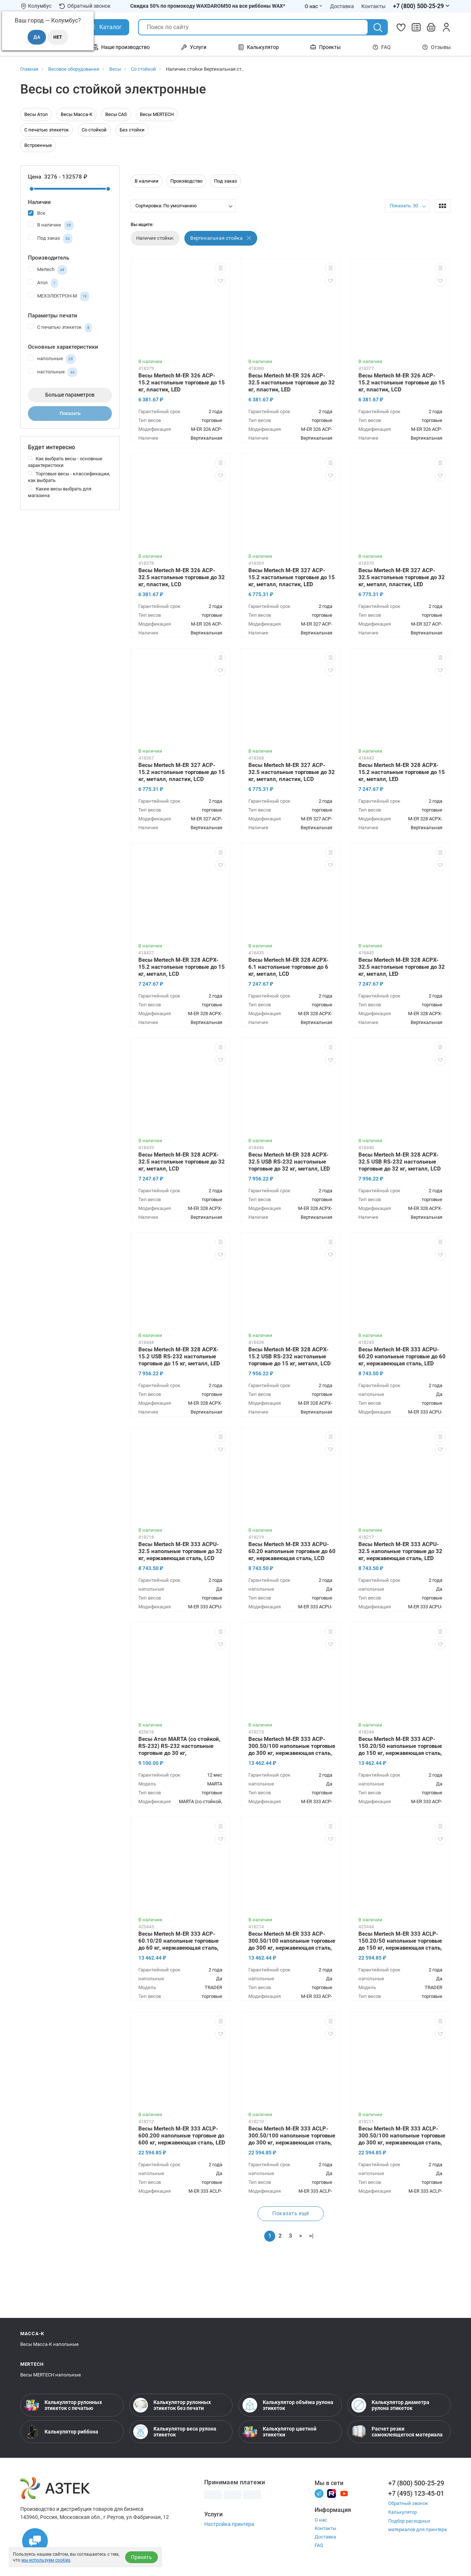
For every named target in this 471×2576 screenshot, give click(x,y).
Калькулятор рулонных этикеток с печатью (63, 2405)
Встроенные (38, 145)
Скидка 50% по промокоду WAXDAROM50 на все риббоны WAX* (207, 6)
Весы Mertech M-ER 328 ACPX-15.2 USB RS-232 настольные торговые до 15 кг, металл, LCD (289, 1356)
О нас (321, 2520)
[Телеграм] (319, 2493)
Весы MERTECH (157, 114)
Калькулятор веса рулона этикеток (174, 2431)
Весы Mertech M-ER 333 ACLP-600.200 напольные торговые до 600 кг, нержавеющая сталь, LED (181, 2135)
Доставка (325, 2537)
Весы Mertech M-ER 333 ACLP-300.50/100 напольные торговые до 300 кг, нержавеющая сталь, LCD (291, 2136)
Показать (70, 413)
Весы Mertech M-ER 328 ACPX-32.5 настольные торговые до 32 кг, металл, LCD (181, 1161)
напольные (51, 359)
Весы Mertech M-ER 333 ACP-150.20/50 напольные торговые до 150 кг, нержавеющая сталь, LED (400, 1747)
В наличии (51, 225)
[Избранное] (401, 27)
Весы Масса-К (76, 114)
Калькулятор (402, 2512)
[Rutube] (331, 2493)
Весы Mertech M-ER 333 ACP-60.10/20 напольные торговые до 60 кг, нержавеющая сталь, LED (178, 1942)
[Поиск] (377, 27)
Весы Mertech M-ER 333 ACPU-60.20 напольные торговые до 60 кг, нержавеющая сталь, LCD (292, 1551)
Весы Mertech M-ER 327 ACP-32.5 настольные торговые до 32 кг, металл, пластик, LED (401, 577)
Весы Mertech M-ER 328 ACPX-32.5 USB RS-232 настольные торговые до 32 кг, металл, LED (289, 1161)
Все (36, 213)
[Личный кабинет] (446, 27)
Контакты (325, 2528)
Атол (43, 283)
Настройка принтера (229, 2524)
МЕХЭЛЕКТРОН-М (58, 296)
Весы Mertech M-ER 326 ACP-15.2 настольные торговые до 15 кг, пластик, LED (181, 382)
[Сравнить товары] (416, 27)
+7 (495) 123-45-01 (416, 2493)
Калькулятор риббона (61, 2431)
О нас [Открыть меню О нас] (314, 6)
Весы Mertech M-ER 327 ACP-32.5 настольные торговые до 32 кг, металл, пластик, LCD (291, 772)
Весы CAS (116, 114)
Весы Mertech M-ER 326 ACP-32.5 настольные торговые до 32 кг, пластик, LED (291, 382)
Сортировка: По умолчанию (166, 205)
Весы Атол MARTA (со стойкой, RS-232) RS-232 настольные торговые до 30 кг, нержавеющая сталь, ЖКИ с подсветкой (179, 1747)
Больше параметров (70, 395)
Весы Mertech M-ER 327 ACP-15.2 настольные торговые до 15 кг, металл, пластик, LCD (181, 772)
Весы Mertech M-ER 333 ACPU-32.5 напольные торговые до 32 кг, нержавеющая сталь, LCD (180, 1551)
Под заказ (50, 238)
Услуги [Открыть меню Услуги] (193, 47)
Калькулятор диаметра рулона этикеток (390, 2405)
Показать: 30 (404, 205)
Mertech (47, 270)
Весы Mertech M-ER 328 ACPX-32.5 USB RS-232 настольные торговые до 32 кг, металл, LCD (399, 1161)
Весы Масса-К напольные (49, 2344)
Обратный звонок (85, 6)
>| (311, 2235)
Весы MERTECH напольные (50, 2375)
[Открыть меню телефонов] (422, 6)
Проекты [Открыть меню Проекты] (325, 47)
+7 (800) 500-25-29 (416, 2483)
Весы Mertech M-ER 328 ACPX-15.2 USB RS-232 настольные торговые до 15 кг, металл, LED (179, 1356)
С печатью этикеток (46, 130)
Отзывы (436, 47)
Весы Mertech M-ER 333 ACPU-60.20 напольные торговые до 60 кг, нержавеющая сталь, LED (402, 1356)
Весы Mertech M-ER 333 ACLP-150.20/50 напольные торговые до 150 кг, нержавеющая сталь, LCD (400, 1942)
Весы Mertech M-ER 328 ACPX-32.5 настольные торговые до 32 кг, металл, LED (401, 967)
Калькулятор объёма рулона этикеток (287, 2405)
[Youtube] (344, 2493)
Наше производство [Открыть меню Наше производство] (121, 47)
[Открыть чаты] (35, 2541)
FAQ (381, 47)
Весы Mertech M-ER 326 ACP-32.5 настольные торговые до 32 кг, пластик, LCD (181, 577)
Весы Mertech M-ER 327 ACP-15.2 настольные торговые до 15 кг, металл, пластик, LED (291, 577)
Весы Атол (36, 114)
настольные (52, 372)
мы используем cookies (45, 2560)
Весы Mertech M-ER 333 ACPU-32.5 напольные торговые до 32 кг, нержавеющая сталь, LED (400, 1551)
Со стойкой (94, 130)
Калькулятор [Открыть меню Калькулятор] (258, 47)
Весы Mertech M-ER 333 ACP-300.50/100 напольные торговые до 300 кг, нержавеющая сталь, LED (291, 1747)
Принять (141, 2557)
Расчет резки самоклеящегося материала (397, 2431)
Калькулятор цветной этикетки (279, 2431)
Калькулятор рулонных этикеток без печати (172, 2405)
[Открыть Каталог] (105, 27)
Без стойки (132, 130)
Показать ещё (290, 2213)
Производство (186, 181)
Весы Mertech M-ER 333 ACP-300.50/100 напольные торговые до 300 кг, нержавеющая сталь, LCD (291, 1942)
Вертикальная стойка (220, 238)
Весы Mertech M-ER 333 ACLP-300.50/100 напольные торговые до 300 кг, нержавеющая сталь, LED (401, 2136)
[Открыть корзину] (431, 27)
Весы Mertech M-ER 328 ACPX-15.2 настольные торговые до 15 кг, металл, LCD (181, 967)
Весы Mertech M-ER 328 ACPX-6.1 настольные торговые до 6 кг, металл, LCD (288, 967)
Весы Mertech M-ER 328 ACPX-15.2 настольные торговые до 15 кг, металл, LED (401, 772)
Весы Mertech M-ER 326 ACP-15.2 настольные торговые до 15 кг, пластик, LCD (401, 382)
